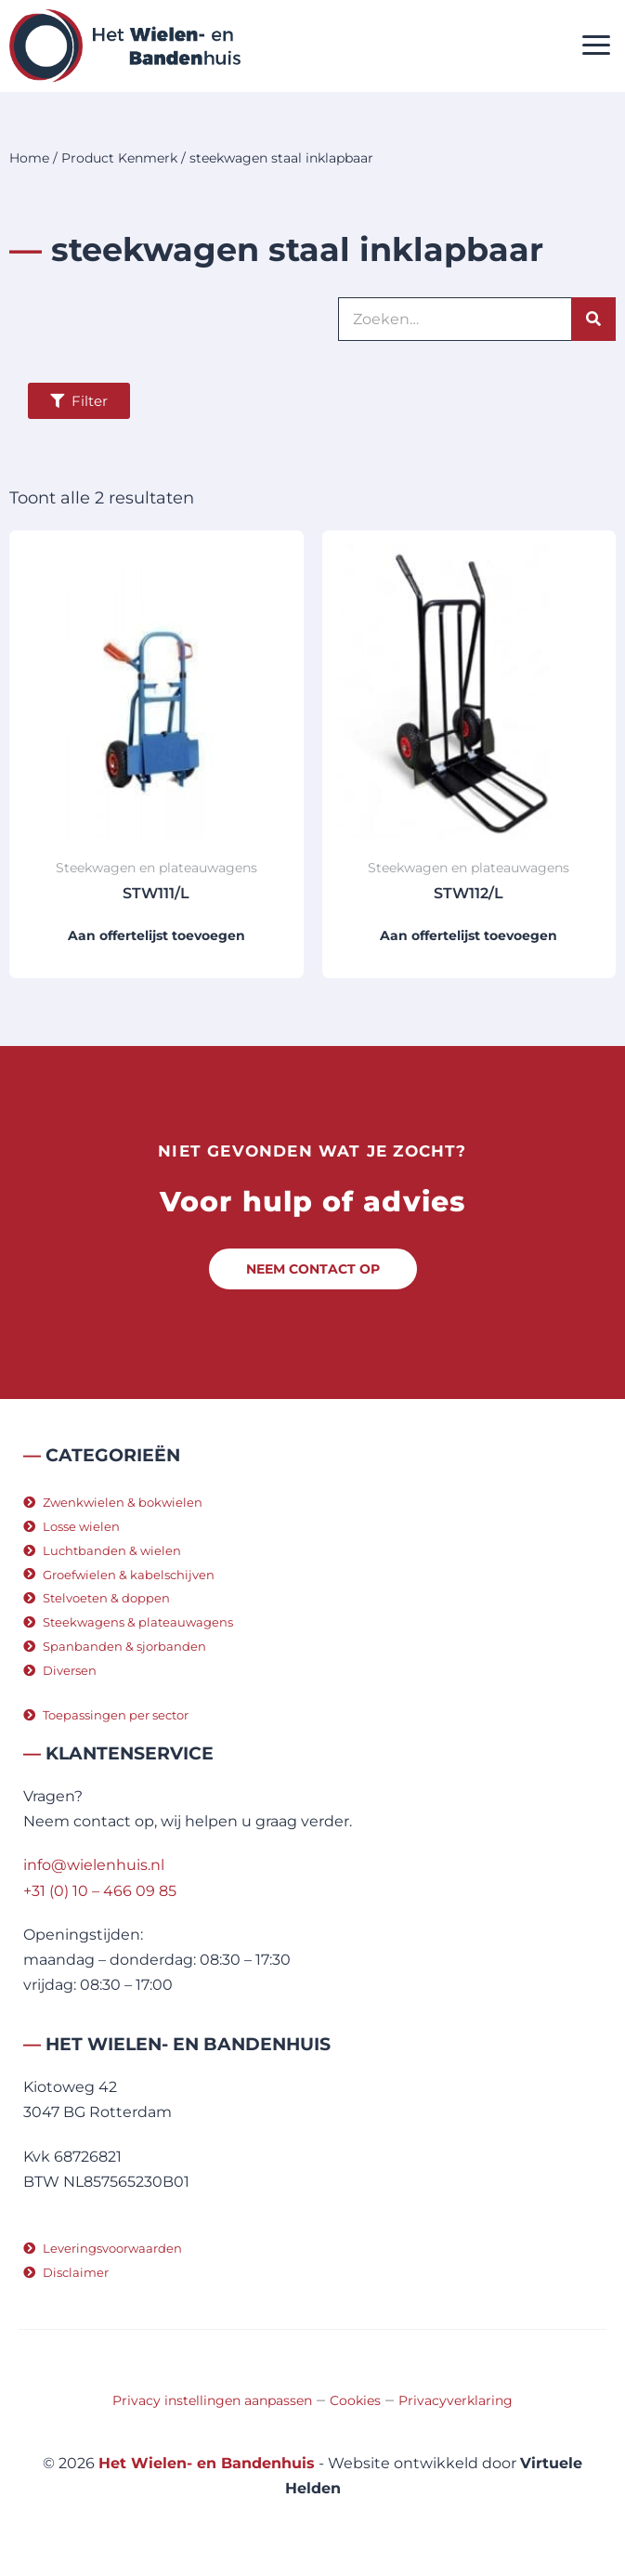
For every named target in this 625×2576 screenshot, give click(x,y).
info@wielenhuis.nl (93, 1865)
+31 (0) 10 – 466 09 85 (99, 1891)
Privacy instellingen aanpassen (212, 2400)
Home (29, 158)
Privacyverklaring (455, 2400)
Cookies (355, 2400)
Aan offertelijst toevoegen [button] (156, 935)
